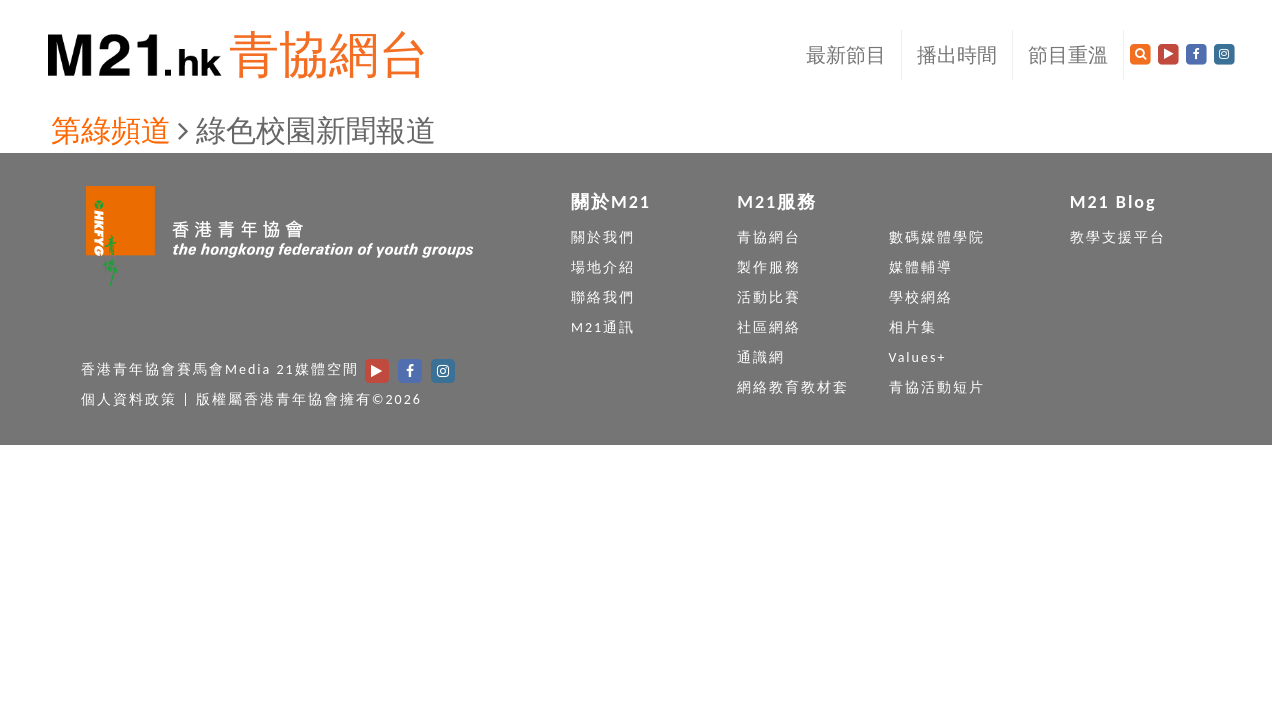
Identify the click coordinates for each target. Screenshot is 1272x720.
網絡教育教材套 (793, 387)
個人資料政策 (129, 399)
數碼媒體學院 (937, 237)
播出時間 (957, 55)
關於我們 (603, 237)
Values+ (918, 357)
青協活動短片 (937, 387)
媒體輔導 (921, 267)
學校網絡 (921, 297)
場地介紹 (603, 267)
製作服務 (769, 267)
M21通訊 (603, 327)
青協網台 (329, 54)
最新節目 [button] (846, 55)
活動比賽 (769, 297)
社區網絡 (769, 327)
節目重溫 (1068, 55)
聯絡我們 (603, 297)
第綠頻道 (111, 130)
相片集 (913, 327)
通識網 (761, 357)
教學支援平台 (1118, 237)
